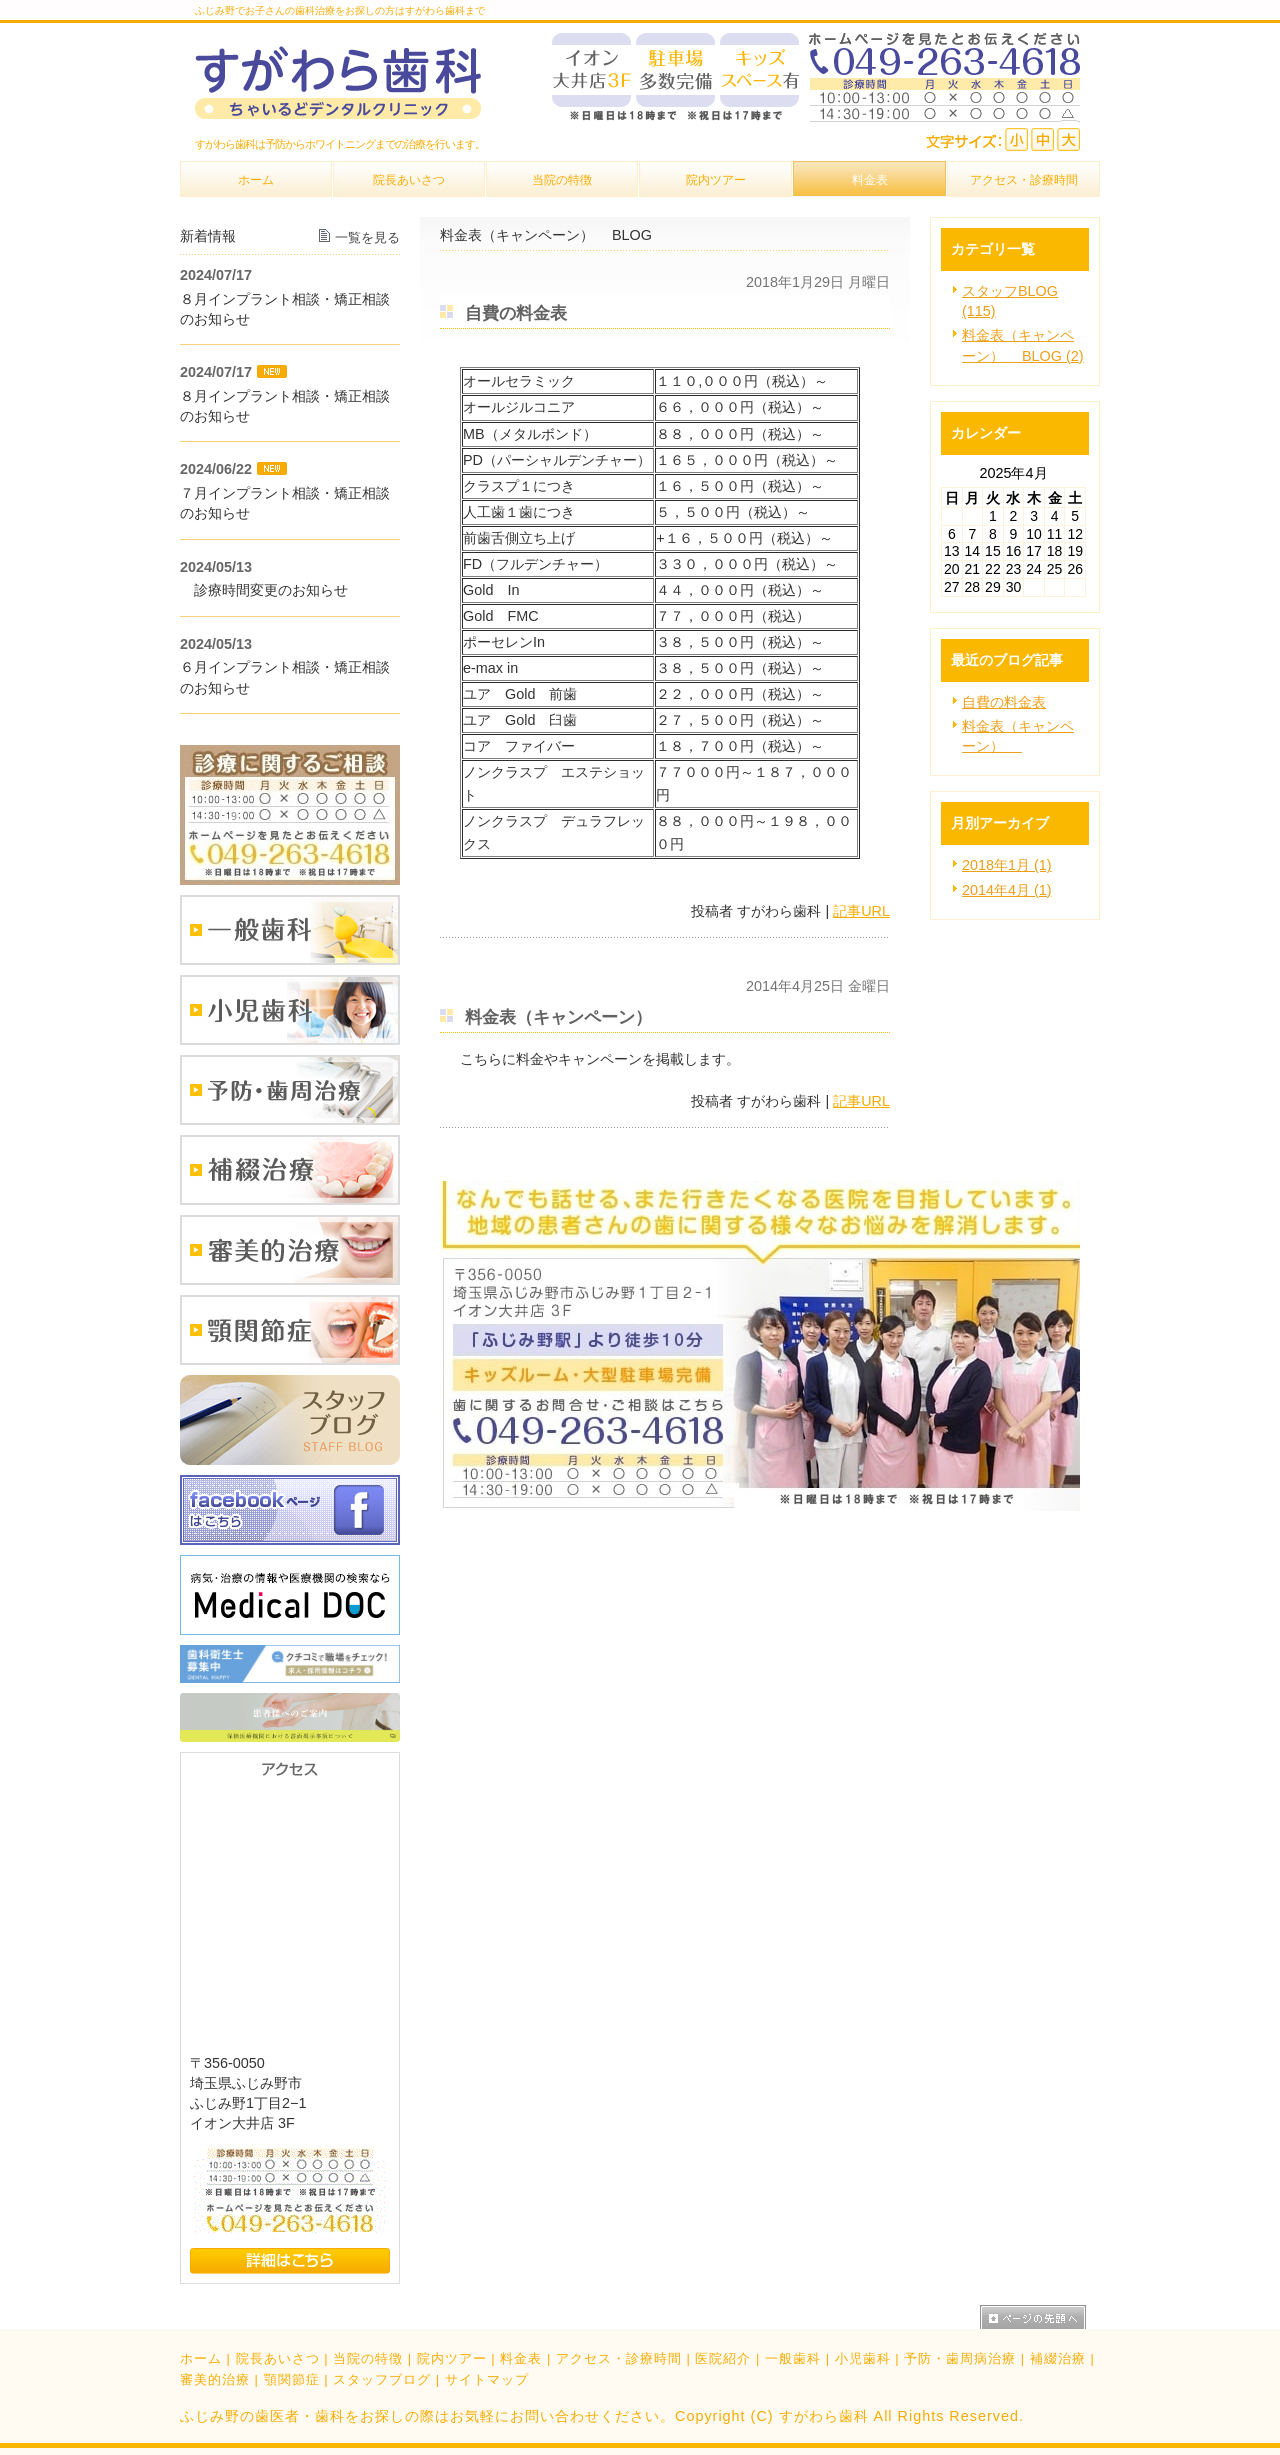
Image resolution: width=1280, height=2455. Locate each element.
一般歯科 (793, 2358)
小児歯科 (863, 2358)
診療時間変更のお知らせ (264, 590)
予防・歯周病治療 (960, 2358)
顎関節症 (292, 2379)
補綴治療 (1058, 2358)
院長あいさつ (278, 2358)
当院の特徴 (368, 2358)
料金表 (521, 2358)
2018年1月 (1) (1007, 865)
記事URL (861, 911)
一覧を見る (367, 237)
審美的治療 (215, 2379)
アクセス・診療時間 (619, 2358)
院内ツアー (452, 2358)
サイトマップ (487, 2379)
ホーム (201, 2358)
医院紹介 (723, 2358)
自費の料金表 (1004, 702)
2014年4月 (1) (1007, 890)
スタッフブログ (382, 2379)
